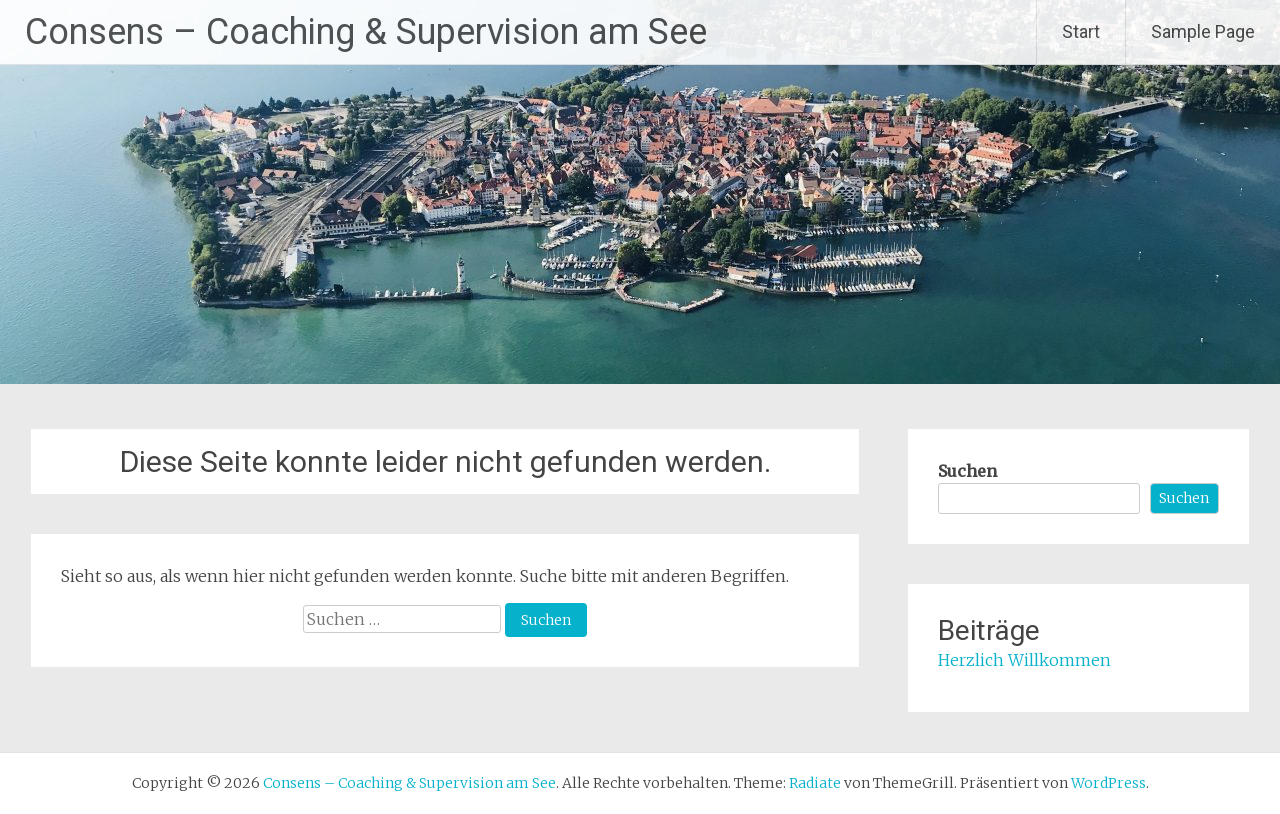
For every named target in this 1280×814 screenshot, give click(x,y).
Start (1081, 31)
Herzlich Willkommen (1024, 660)
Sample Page (1203, 31)
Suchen (967, 471)
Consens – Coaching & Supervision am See (366, 32)
